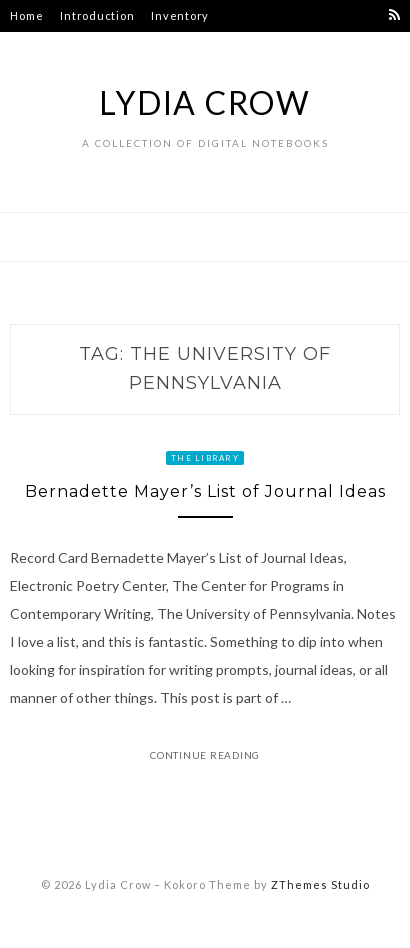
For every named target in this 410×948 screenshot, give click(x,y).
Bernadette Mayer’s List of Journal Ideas (205, 491)
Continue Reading (205, 755)
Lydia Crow (205, 102)
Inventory (180, 15)
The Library (205, 458)
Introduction (97, 15)
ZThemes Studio (320, 884)
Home (26, 15)
